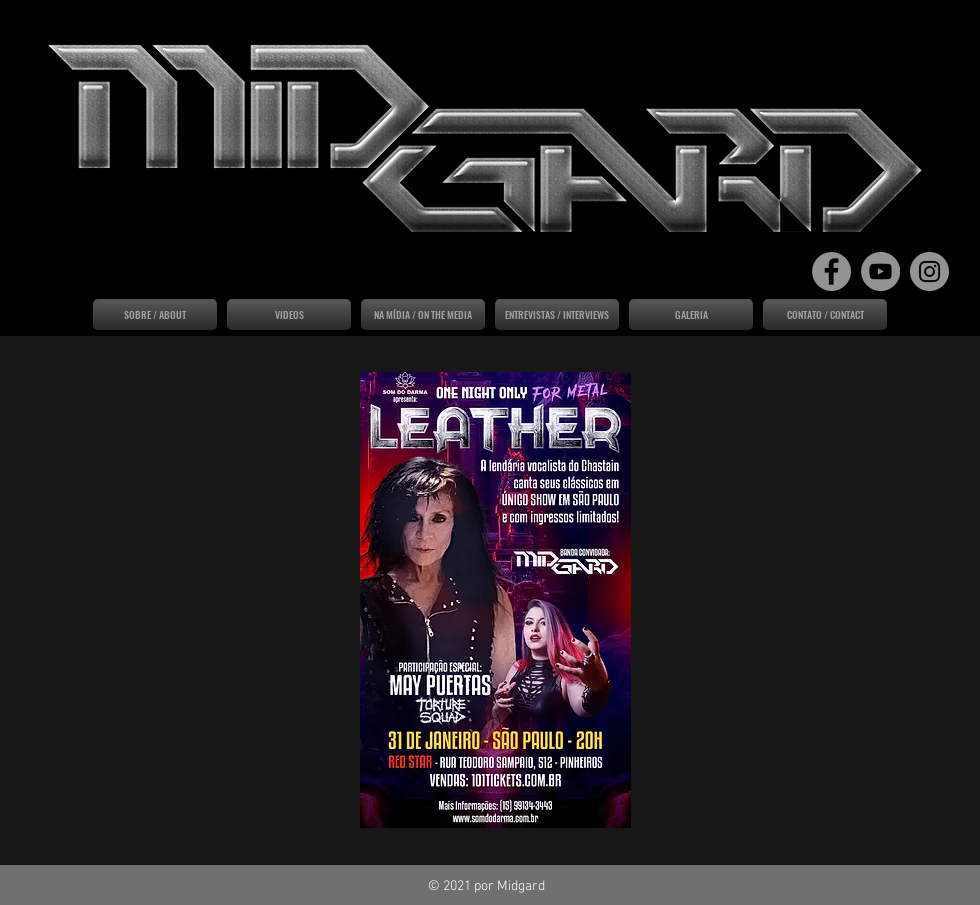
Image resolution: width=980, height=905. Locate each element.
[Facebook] (831, 271)
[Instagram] (929, 271)
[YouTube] (880, 271)
